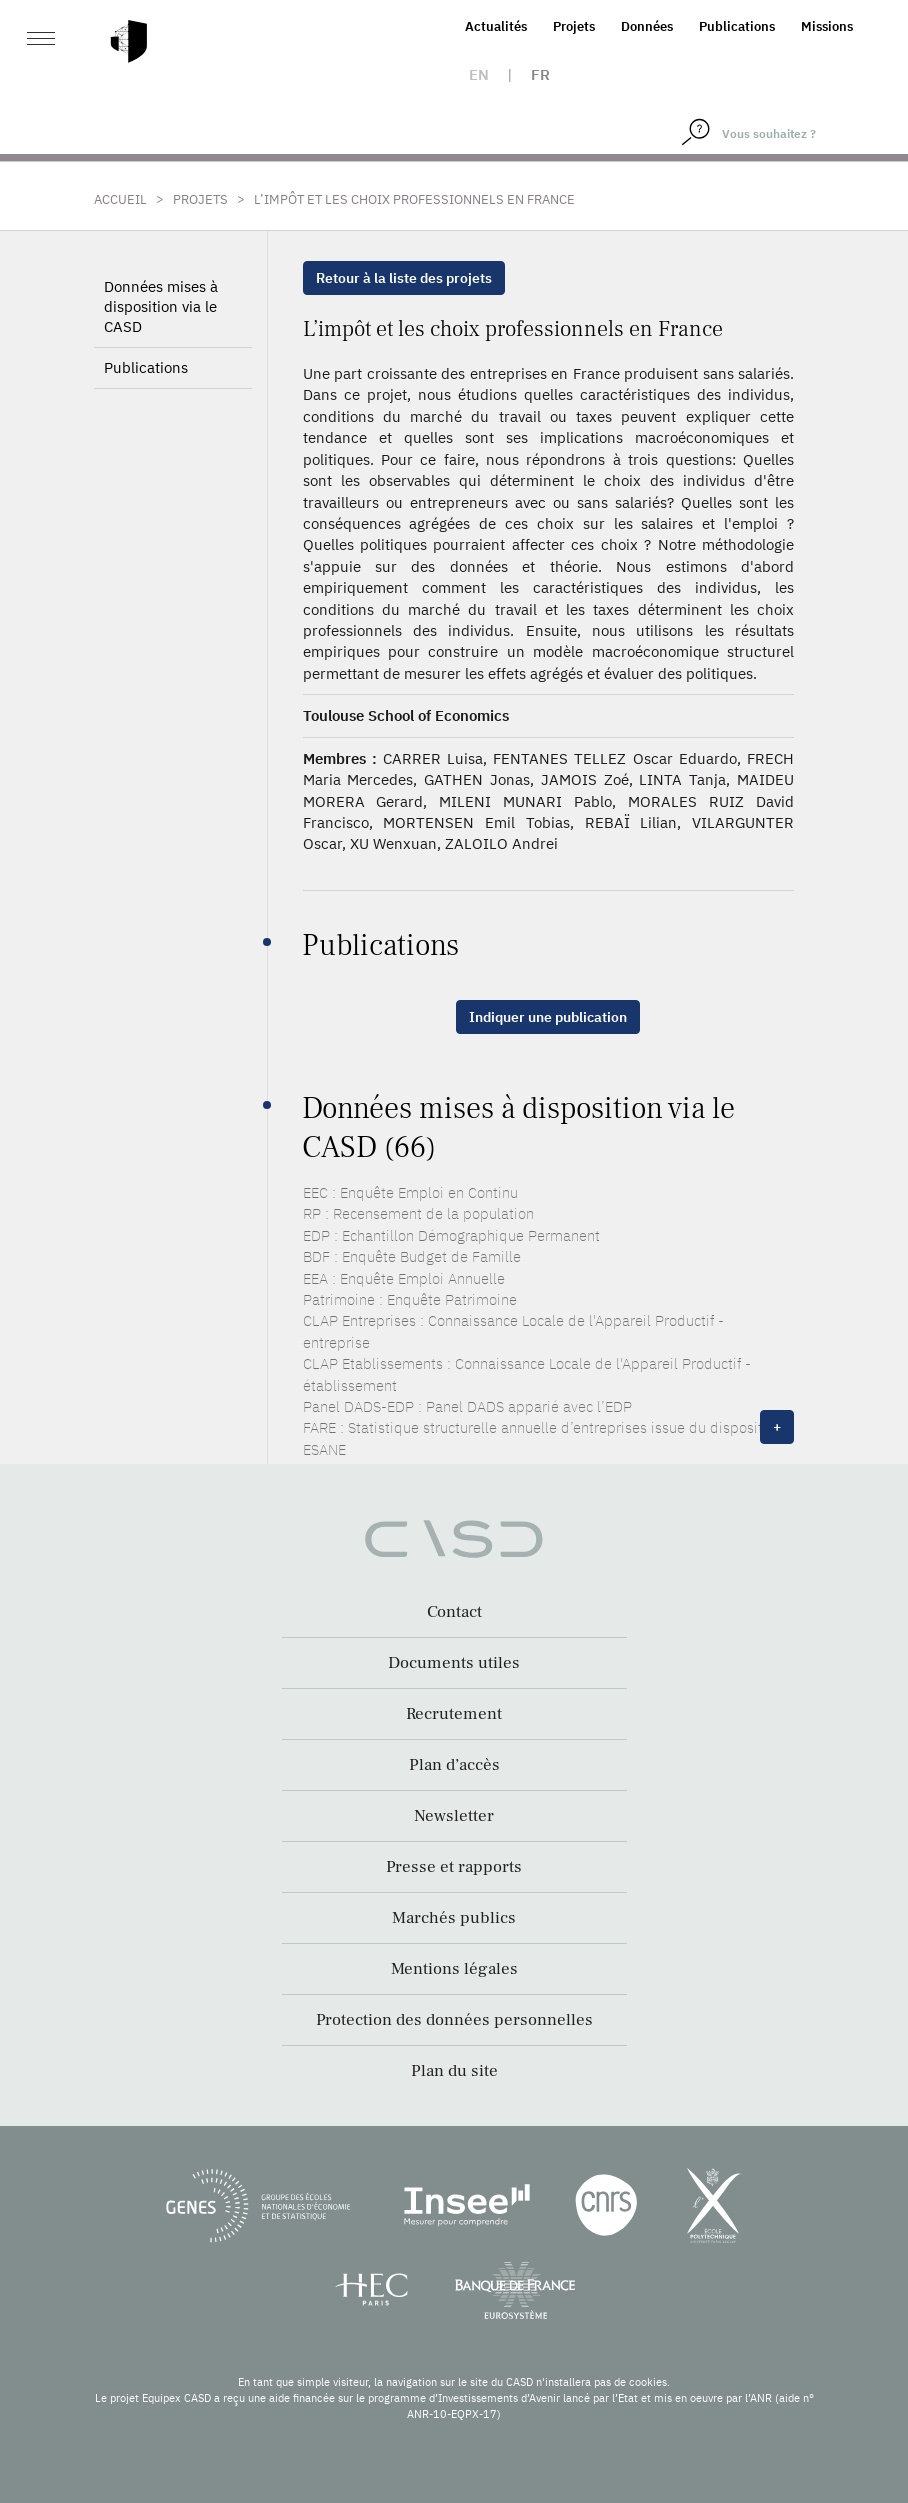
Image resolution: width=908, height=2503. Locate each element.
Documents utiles (454, 1663)
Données (647, 26)
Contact (454, 1612)
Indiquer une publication (548, 1017)
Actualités (496, 26)
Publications (737, 26)
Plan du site (454, 2071)
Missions (827, 26)
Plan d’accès (454, 1765)
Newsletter (454, 1816)
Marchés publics (454, 1918)
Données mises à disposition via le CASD (161, 306)
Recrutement (454, 1714)
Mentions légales (454, 1969)
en (479, 74)
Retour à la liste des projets (404, 278)
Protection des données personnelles (454, 2020)
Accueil (120, 199)
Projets (574, 26)
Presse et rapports (454, 1867)
